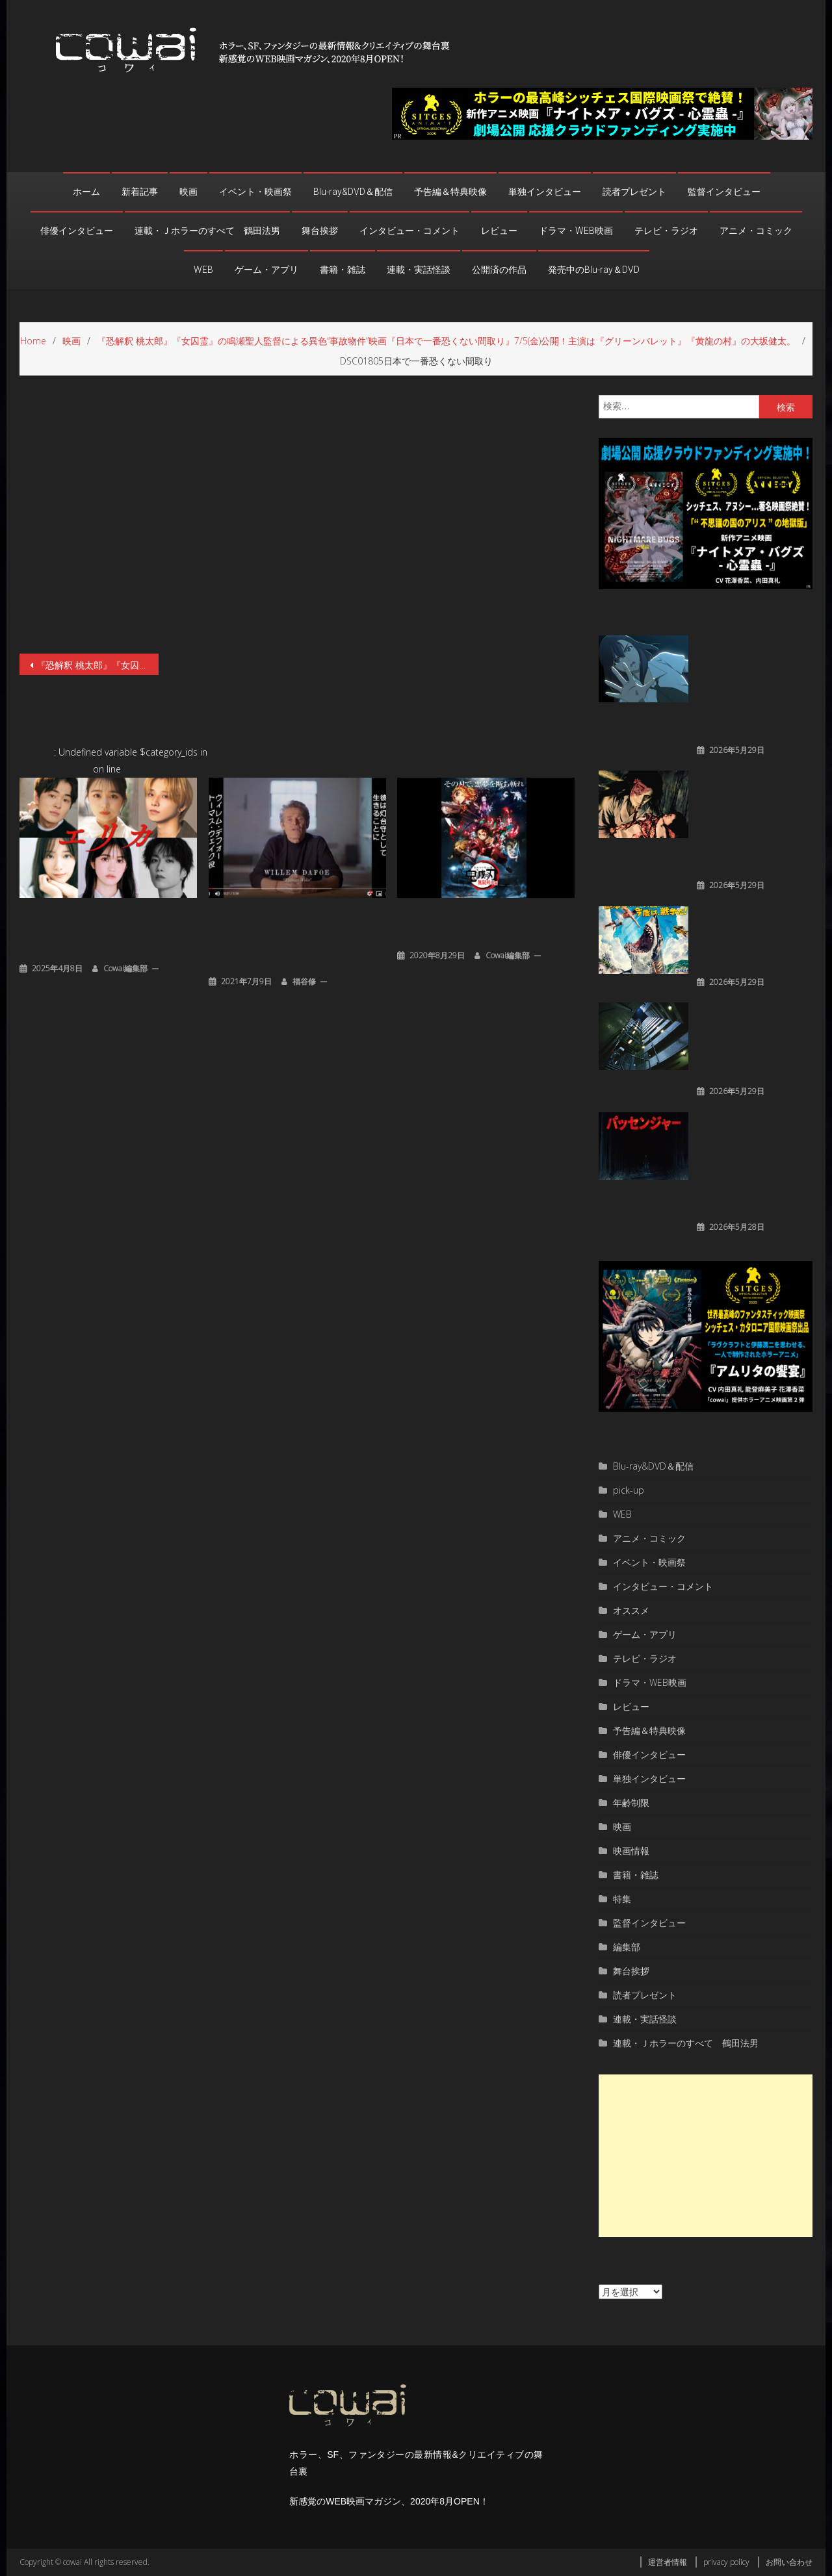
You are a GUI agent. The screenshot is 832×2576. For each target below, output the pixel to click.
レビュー (499, 230)
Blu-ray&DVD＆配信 (353, 191)
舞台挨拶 (320, 230)
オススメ (631, 1610)
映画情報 (631, 1850)
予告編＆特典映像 (450, 191)
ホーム (86, 191)
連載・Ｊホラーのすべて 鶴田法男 (207, 230)
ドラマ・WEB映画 (576, 230)
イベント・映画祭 (255, 191)
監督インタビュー (724, 191)
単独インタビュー (544, 191)
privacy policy (726, 2562)
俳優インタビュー (76, 230)
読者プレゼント (634, 191)
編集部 (626, 1947)
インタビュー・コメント (409, 230)
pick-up (628, 1490)
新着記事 (140, 191)
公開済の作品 (499, 269)
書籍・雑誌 (342, 269)
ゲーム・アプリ (266, 269)
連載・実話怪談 (418, 269)
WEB (203, 269)
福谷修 (304, 981)
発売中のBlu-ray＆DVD (594, 269)
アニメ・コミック (756, 230)
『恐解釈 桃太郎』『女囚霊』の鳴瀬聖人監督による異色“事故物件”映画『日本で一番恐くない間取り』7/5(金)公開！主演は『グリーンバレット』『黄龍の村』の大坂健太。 (97, 665)
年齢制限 (631, 1802)
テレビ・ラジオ (666, 230)
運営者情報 (667, 2562)
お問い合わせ (789, 2562)
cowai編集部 (125, 968)
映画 (188, 191)
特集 (622, 1899)
